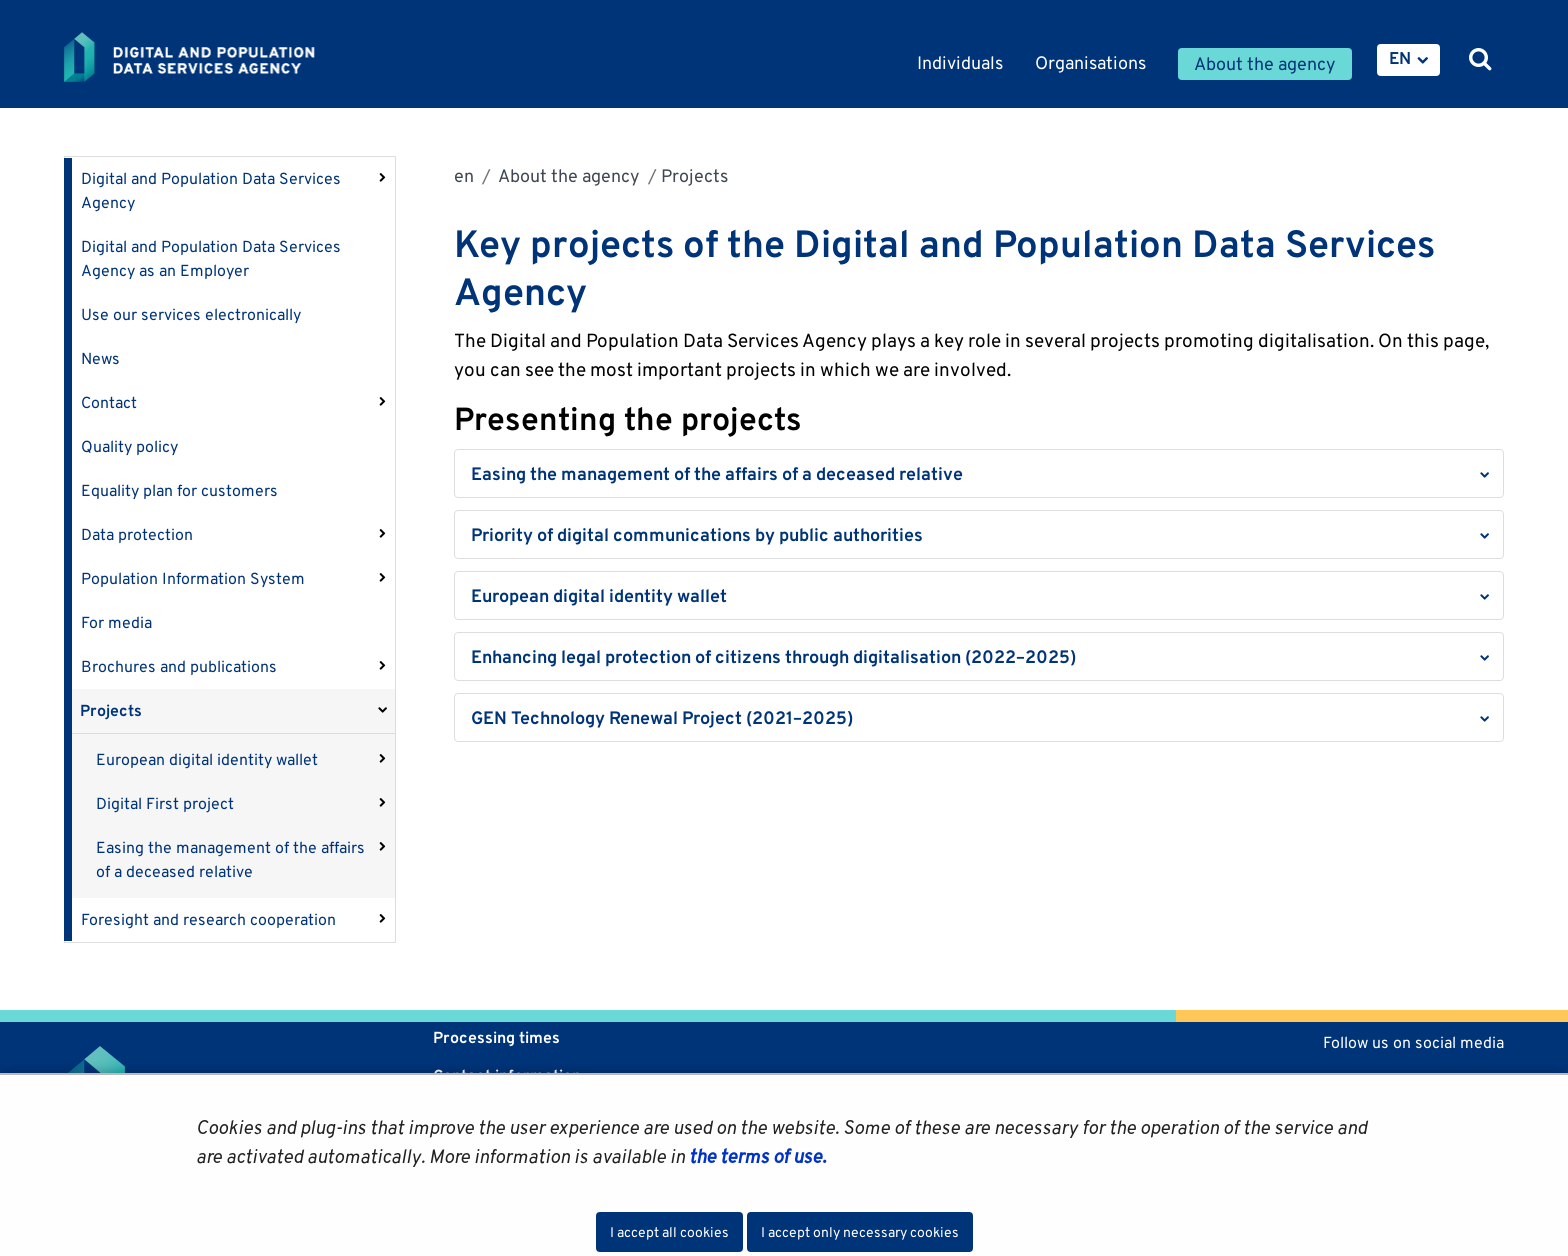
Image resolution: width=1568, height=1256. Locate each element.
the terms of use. (755, 1156)
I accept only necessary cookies (860, 1232)
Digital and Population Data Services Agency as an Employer (211, 258)
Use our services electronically (191, 314)
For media (116, 622)
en (464, 175)
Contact (109, 402)
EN (1400, 58)
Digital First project (165, 803)
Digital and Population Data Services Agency (211, 190)
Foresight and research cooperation (208, 919)
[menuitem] (1408, 60)
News (100, 358)
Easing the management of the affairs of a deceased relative (230, 859)
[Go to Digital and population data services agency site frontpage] (242, 57)
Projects (111, 710)
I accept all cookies (669, 1232)
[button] (979, 473)
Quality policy (129, 446)
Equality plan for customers (179, 490)
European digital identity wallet (207, 759)
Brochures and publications (179, 666)
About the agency (567, 175)
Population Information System (193, 578)
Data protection (137, 534)
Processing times (496, 1037)
